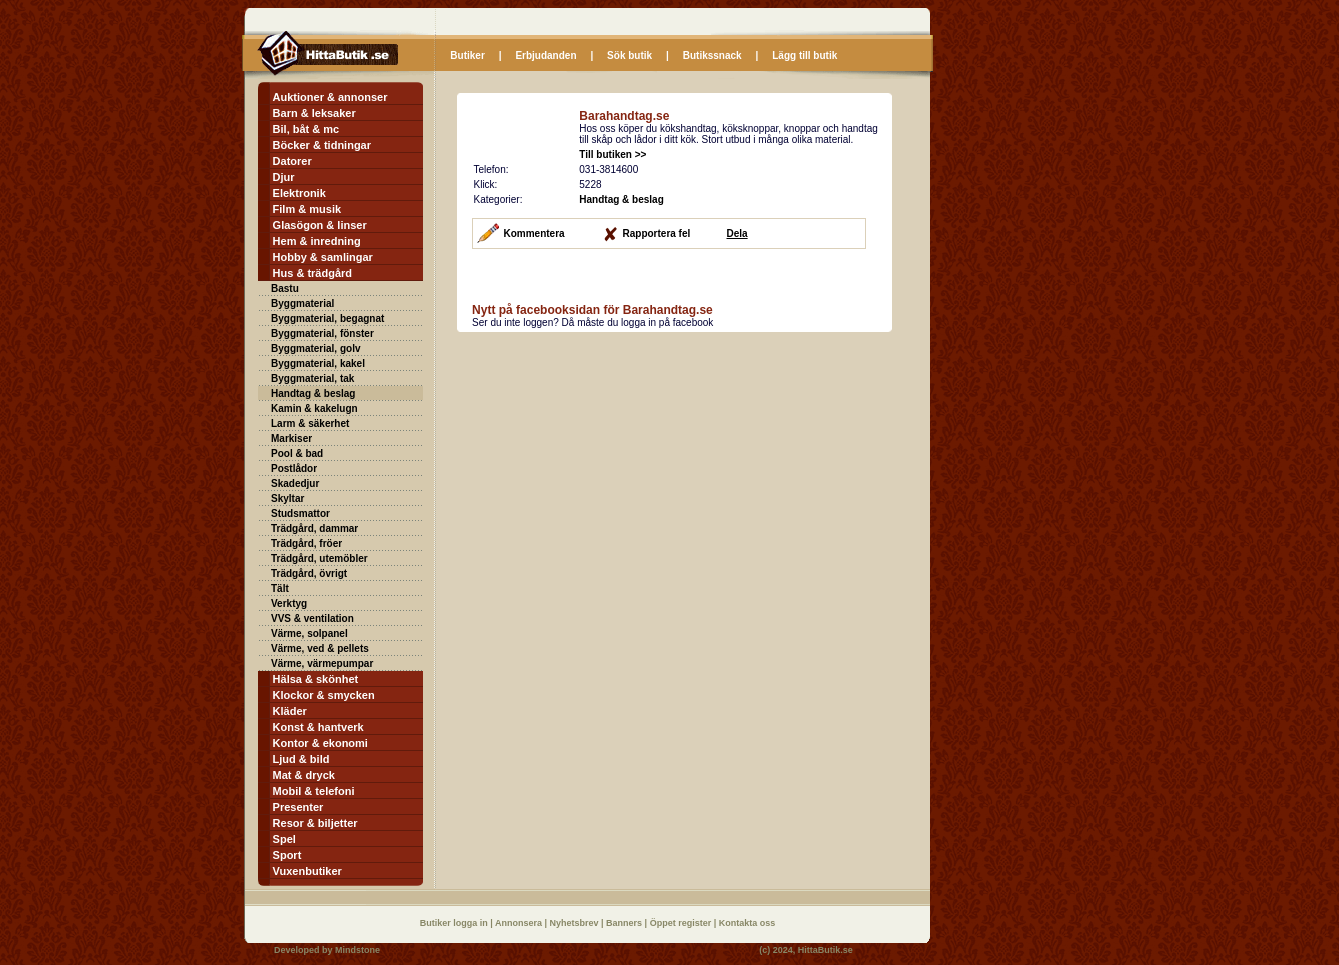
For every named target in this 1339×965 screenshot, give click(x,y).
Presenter (298, 807)
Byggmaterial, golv (315, 348)
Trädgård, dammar (314, 528)
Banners (625, 923)
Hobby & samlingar (323, 257)
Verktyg (289, 603)
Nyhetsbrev (576, 923)
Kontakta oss (747, 923)
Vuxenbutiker (307, 871)
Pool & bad (297, 453)
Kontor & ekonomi (320, 743)
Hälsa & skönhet (316, 679)
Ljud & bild (301, 759)
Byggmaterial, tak (312, 378)
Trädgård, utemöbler (319, 558)
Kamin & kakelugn (314, 408)
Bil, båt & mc (306, 129)
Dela (737, 233)
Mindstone (357, 950)
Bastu (285, 288)
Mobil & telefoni (314, 791)
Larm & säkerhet (310, 423)
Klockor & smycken (324, 695)
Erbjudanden (545, 55)
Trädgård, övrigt (309, 573)
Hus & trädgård (312, 273)
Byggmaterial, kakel (318, 363)
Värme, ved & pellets (320, 648)
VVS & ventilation (312, 618)
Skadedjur (295, 483)
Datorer (292, 161)
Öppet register (682, 923)
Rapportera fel (657, 233)
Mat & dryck (304, 775)
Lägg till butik (804, 55)
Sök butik (629, 55)
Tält (280, 588)
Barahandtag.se (624, 116)
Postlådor (294, 468)
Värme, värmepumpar (322, 663)
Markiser (291, 438)
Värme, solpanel (309, 633)
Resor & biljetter (315, 823)
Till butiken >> (612, 154)
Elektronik (299, 193)
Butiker (467, 55)
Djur (284, 177)
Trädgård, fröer (306, 543)
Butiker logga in (455, 923)
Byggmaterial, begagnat (327, 318)
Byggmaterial (302, 303)
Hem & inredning (317, 241)
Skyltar (287, 498)
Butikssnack (712, 55)
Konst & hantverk (318, 727)
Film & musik (307, 209)
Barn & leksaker (314, 113)
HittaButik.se (825, 950)
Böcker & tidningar (322, 145)
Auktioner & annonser (330, 97)
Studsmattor (300, 513)
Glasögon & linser (320, 225)
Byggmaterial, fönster (322, 333)
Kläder (290, 711)
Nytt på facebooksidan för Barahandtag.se (592, 310)
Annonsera (520, 923)
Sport (287, 855)
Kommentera (534, 233)
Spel (284, 839)
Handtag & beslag (313, 393)
